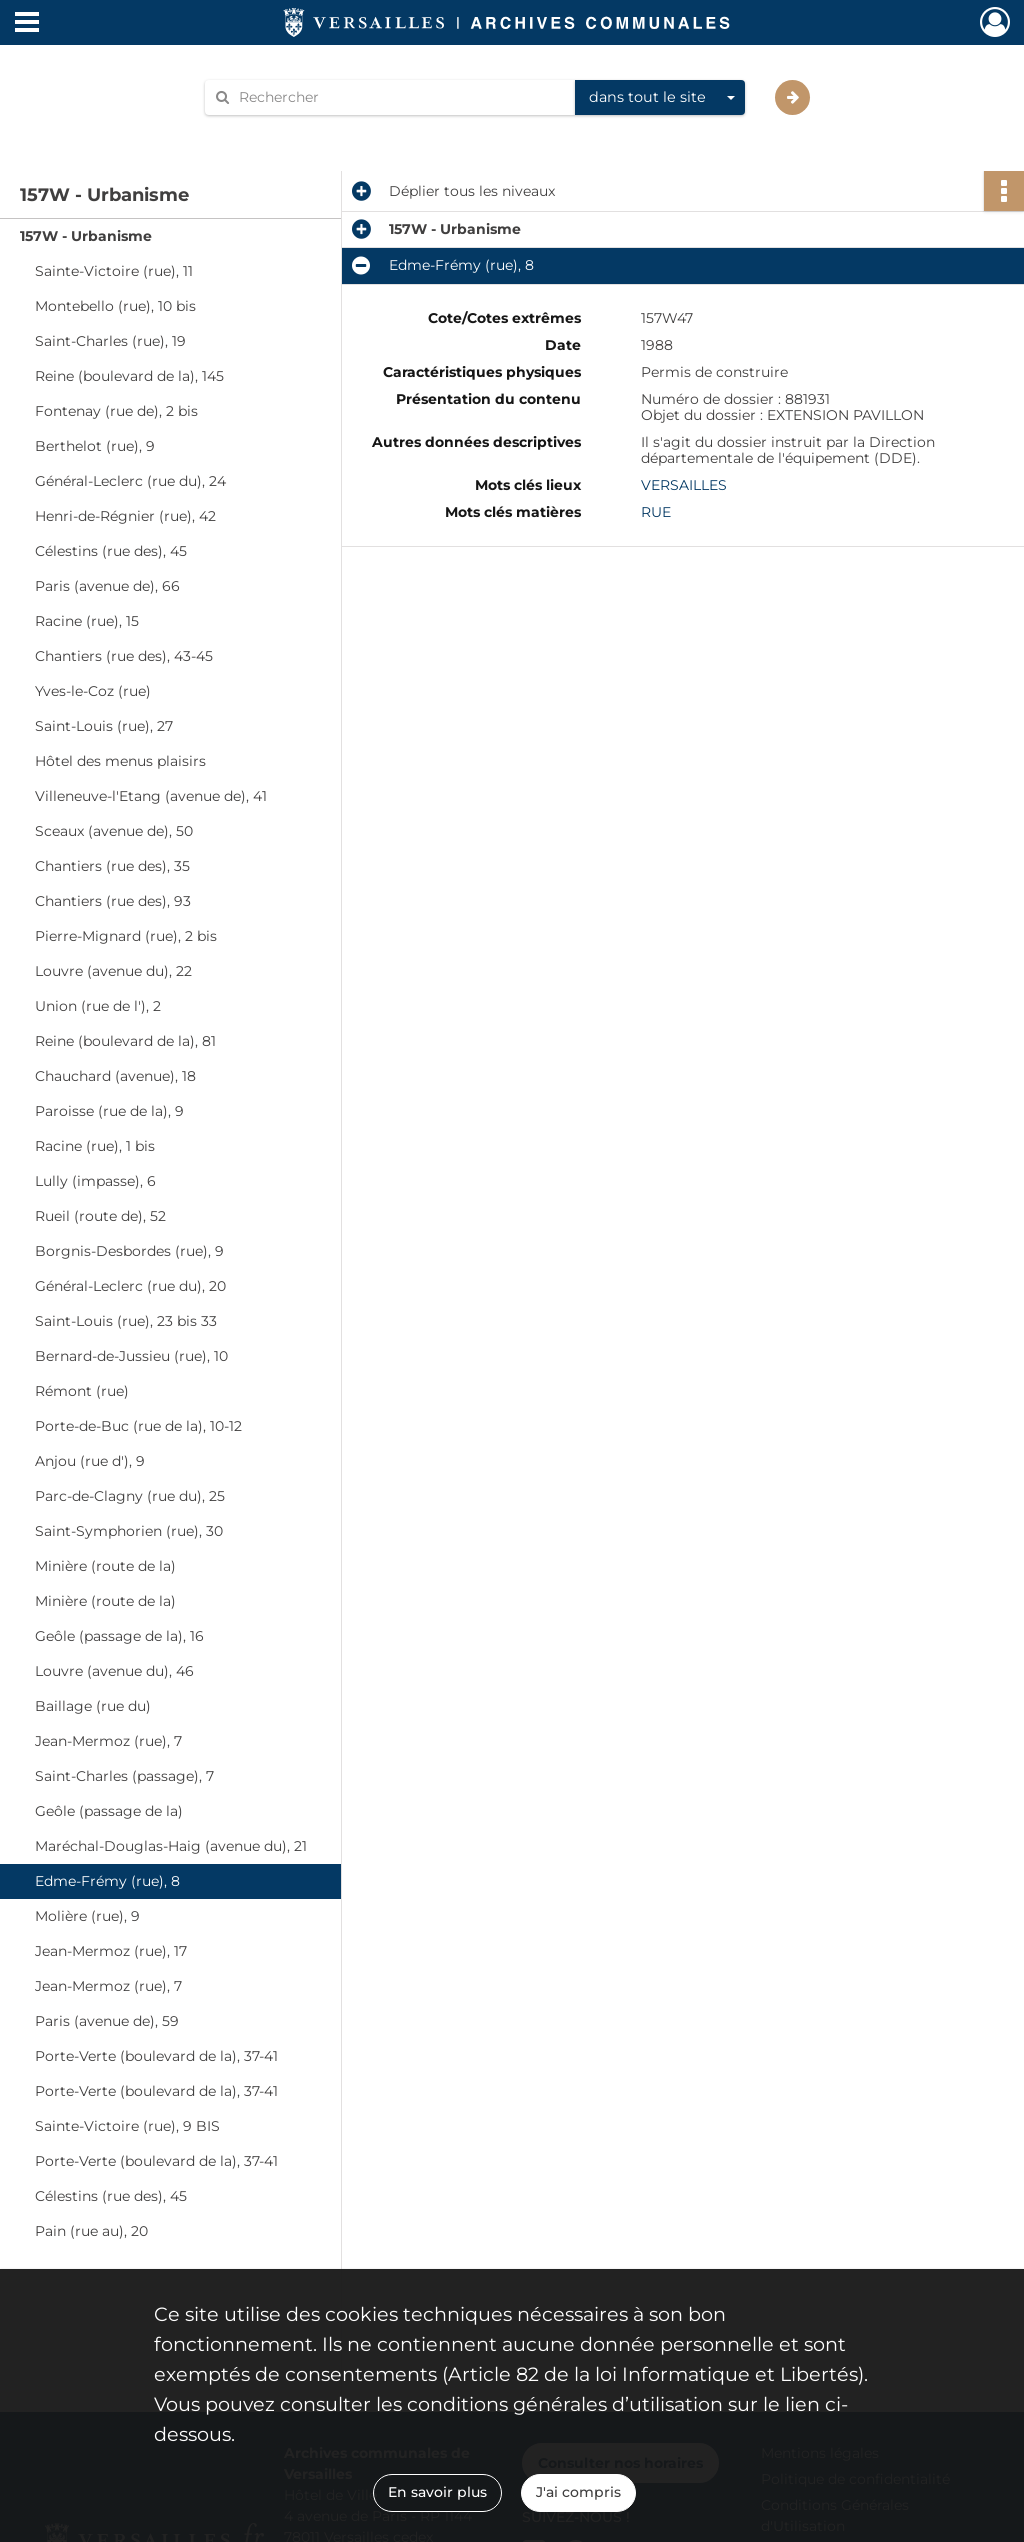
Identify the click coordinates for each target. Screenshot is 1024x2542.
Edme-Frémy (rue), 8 (107, 1881)
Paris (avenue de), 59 (107, 2021)
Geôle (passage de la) (109, 1811)
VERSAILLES (684, 485)
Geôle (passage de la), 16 (119, 1636)
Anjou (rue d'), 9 (90, 1461)
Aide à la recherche (284, 131)
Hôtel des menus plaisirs (120, 761)
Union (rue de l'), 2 (98, 1006)
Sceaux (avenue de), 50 (114, 831)
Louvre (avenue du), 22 (113, 971)
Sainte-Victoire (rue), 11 (114, 271)
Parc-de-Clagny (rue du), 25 (130, 1496)
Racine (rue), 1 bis (95, 1146)
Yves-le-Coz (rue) (93, 691)
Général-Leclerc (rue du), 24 (130, 481)
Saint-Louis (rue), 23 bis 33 (126, 1321)
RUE (656, 512)
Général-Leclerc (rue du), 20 (130, 1286)
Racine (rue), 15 (87, 621)
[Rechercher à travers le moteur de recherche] (400, 97)
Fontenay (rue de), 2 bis (116, 411)
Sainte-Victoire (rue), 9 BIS (127, 2126)
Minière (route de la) (105, 1566)
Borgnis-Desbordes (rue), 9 (129, 1251)
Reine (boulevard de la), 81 (125, 1041)
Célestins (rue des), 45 (111, 551)
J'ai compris (578, 2492)
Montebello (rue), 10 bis (115, 306)
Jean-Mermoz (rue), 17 (111, 1951)
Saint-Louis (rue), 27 (104, 726)
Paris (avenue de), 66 (107, 586)
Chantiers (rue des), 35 (112, 866)
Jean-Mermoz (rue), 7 (108, 1741)
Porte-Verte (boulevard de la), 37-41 (156, 2056)
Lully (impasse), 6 (95, 1181)
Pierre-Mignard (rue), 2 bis (126, 936)
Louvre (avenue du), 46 (114, 1671)
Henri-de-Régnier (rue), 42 (125, 516)
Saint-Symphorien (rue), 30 (129, 1531)
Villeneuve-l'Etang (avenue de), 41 (151, 796)
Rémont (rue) (82, 1391)
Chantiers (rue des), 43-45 (124, 656)
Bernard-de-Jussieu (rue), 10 (131, 1356)
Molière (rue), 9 (87, 1916)
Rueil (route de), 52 (100, 1216)
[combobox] (660, 98)
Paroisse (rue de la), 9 (109, 1111)
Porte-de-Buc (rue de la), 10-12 (138, 1426)
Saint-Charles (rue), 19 (110, 341)
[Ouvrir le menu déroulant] (27, 24)
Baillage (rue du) (93, 1706)
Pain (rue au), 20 (91, 2231)
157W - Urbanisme (86, 236)
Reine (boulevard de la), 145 (129, 376)
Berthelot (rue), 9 (95, 446)
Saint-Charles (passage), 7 (124, 1776)
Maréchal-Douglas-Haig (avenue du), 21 (171, 1846)
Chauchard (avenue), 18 (115, 1076)
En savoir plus (437, 2492)
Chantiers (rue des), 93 (113, 901)
